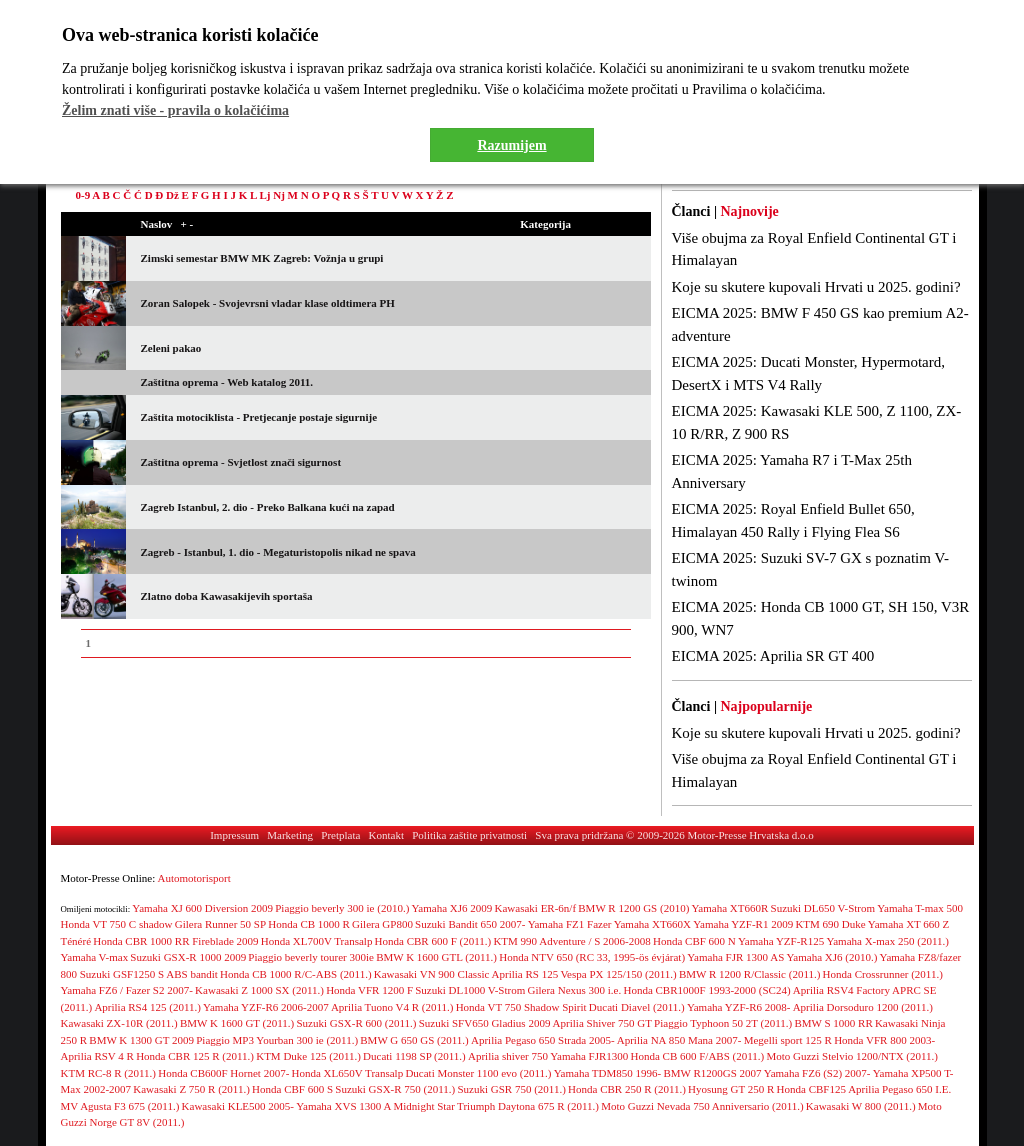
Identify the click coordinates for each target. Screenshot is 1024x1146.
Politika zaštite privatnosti (469, 835)
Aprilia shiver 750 (508, 1056)
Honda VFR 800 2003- (884, 1040)
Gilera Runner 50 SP (220, 924)
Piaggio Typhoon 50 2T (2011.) (723, 1023)
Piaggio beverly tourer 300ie (311, 957)
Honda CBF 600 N (694, 941)
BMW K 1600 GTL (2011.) (436, 957)
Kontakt (386, 835)
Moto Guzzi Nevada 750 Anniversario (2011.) (702, 1106)
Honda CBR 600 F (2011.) (433, 941)
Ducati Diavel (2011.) (637, 1007)
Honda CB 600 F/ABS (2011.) (697, 1056)
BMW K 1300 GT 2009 (141, 1040)
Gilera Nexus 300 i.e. (574, 990)
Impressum (234, 835)
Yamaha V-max (95, 957)
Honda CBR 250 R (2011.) (627, 1089)
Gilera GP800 (382, 924)
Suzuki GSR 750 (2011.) (511, 1089)
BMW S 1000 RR (833, 1023)
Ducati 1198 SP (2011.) (414, 1056)
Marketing (290, 835)
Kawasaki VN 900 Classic (432, 974)
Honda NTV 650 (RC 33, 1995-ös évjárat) (592, 957)
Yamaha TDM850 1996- (607, 1073)
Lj (264, 195)
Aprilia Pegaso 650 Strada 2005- (543, 1040)
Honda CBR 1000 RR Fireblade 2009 (175, 941)
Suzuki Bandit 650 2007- (470, 924)
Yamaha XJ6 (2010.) (831, 957)
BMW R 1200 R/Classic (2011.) (749, 974)
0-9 (83, 195)
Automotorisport (194, 878)
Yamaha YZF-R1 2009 (743, 924)
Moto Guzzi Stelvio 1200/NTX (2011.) (852, 1056)
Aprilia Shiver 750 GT (602, 1023)
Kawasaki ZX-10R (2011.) (119, 1023)
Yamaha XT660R (730, 908)
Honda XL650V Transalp (348, 1073)
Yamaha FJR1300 (589, 1056)
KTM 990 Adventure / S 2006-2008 (571, 941)
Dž (172, 195)
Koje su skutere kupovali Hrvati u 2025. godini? (816, 287)
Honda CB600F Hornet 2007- (223, 1073)
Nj (279, 195)
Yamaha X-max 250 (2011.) (887, 941)
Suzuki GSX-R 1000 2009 (188, 957)
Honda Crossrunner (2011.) (883, 974)
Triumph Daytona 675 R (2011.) (528, 1106)
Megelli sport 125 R (788, 1040)
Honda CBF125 (811, 1089)
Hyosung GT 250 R (731, 1089)
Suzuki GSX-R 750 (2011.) (395, 1089)
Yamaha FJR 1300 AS (735, 957)
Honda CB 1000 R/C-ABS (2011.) (295, 974)
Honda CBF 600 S (292, 1089)
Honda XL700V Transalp (317, 941)
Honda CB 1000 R (309, 924)
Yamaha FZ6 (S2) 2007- (817, 1073)
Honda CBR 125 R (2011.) (195, 1056)
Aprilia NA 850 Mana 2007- (679, 1040)
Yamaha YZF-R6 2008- (739, 1007)
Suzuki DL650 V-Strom (823, 908)
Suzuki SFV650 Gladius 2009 (485, 1023)
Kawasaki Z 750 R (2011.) (191, 1089)
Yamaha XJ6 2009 (452, 908)
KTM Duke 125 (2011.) (308, 1056)
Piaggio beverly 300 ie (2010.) (342, 908)
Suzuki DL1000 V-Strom (470, 990)
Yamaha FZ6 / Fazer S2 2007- (127, 990)
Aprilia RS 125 (525, 974)
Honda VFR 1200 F (369, 990)
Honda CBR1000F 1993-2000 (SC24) (706, 990)
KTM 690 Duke (830, 924)
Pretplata (340, 835)
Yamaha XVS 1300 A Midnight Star (375, 1106)
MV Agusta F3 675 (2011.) (120, 1106)
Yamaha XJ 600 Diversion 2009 (202, 908)
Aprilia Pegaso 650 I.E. (899, 1089)
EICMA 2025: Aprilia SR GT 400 (773, 656)
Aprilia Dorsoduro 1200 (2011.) (863, 1007)
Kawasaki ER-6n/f (536, 908)
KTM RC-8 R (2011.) (109, 1073)
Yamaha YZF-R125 (781, 941)
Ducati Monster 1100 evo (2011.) (478, 1073)
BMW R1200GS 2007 (712, 1073)
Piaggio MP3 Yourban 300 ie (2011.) (277, 1040)
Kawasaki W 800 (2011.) (861, 1106)
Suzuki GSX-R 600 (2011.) (357, 1023)
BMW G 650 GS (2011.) (414, 1040)
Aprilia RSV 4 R (97, 1056)
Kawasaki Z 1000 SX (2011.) (259, 990)
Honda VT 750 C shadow (117, 924)
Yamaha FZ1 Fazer (570, 924)
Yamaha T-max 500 (920, 908)
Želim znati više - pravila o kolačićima (175, 110)
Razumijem (511, 145)
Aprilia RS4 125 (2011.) (147, 1007)
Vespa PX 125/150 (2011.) (618, 974)
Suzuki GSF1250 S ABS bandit (149, 974)
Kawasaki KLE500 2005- (238, 1106)
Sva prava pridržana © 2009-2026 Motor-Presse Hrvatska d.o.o (674, 835)
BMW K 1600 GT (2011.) (237, 1023)
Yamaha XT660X (652, 924)
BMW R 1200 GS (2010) (633, 908)
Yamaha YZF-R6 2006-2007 (266, 1007)
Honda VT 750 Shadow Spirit (521, 1007)
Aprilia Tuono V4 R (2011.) (392, 1007)
